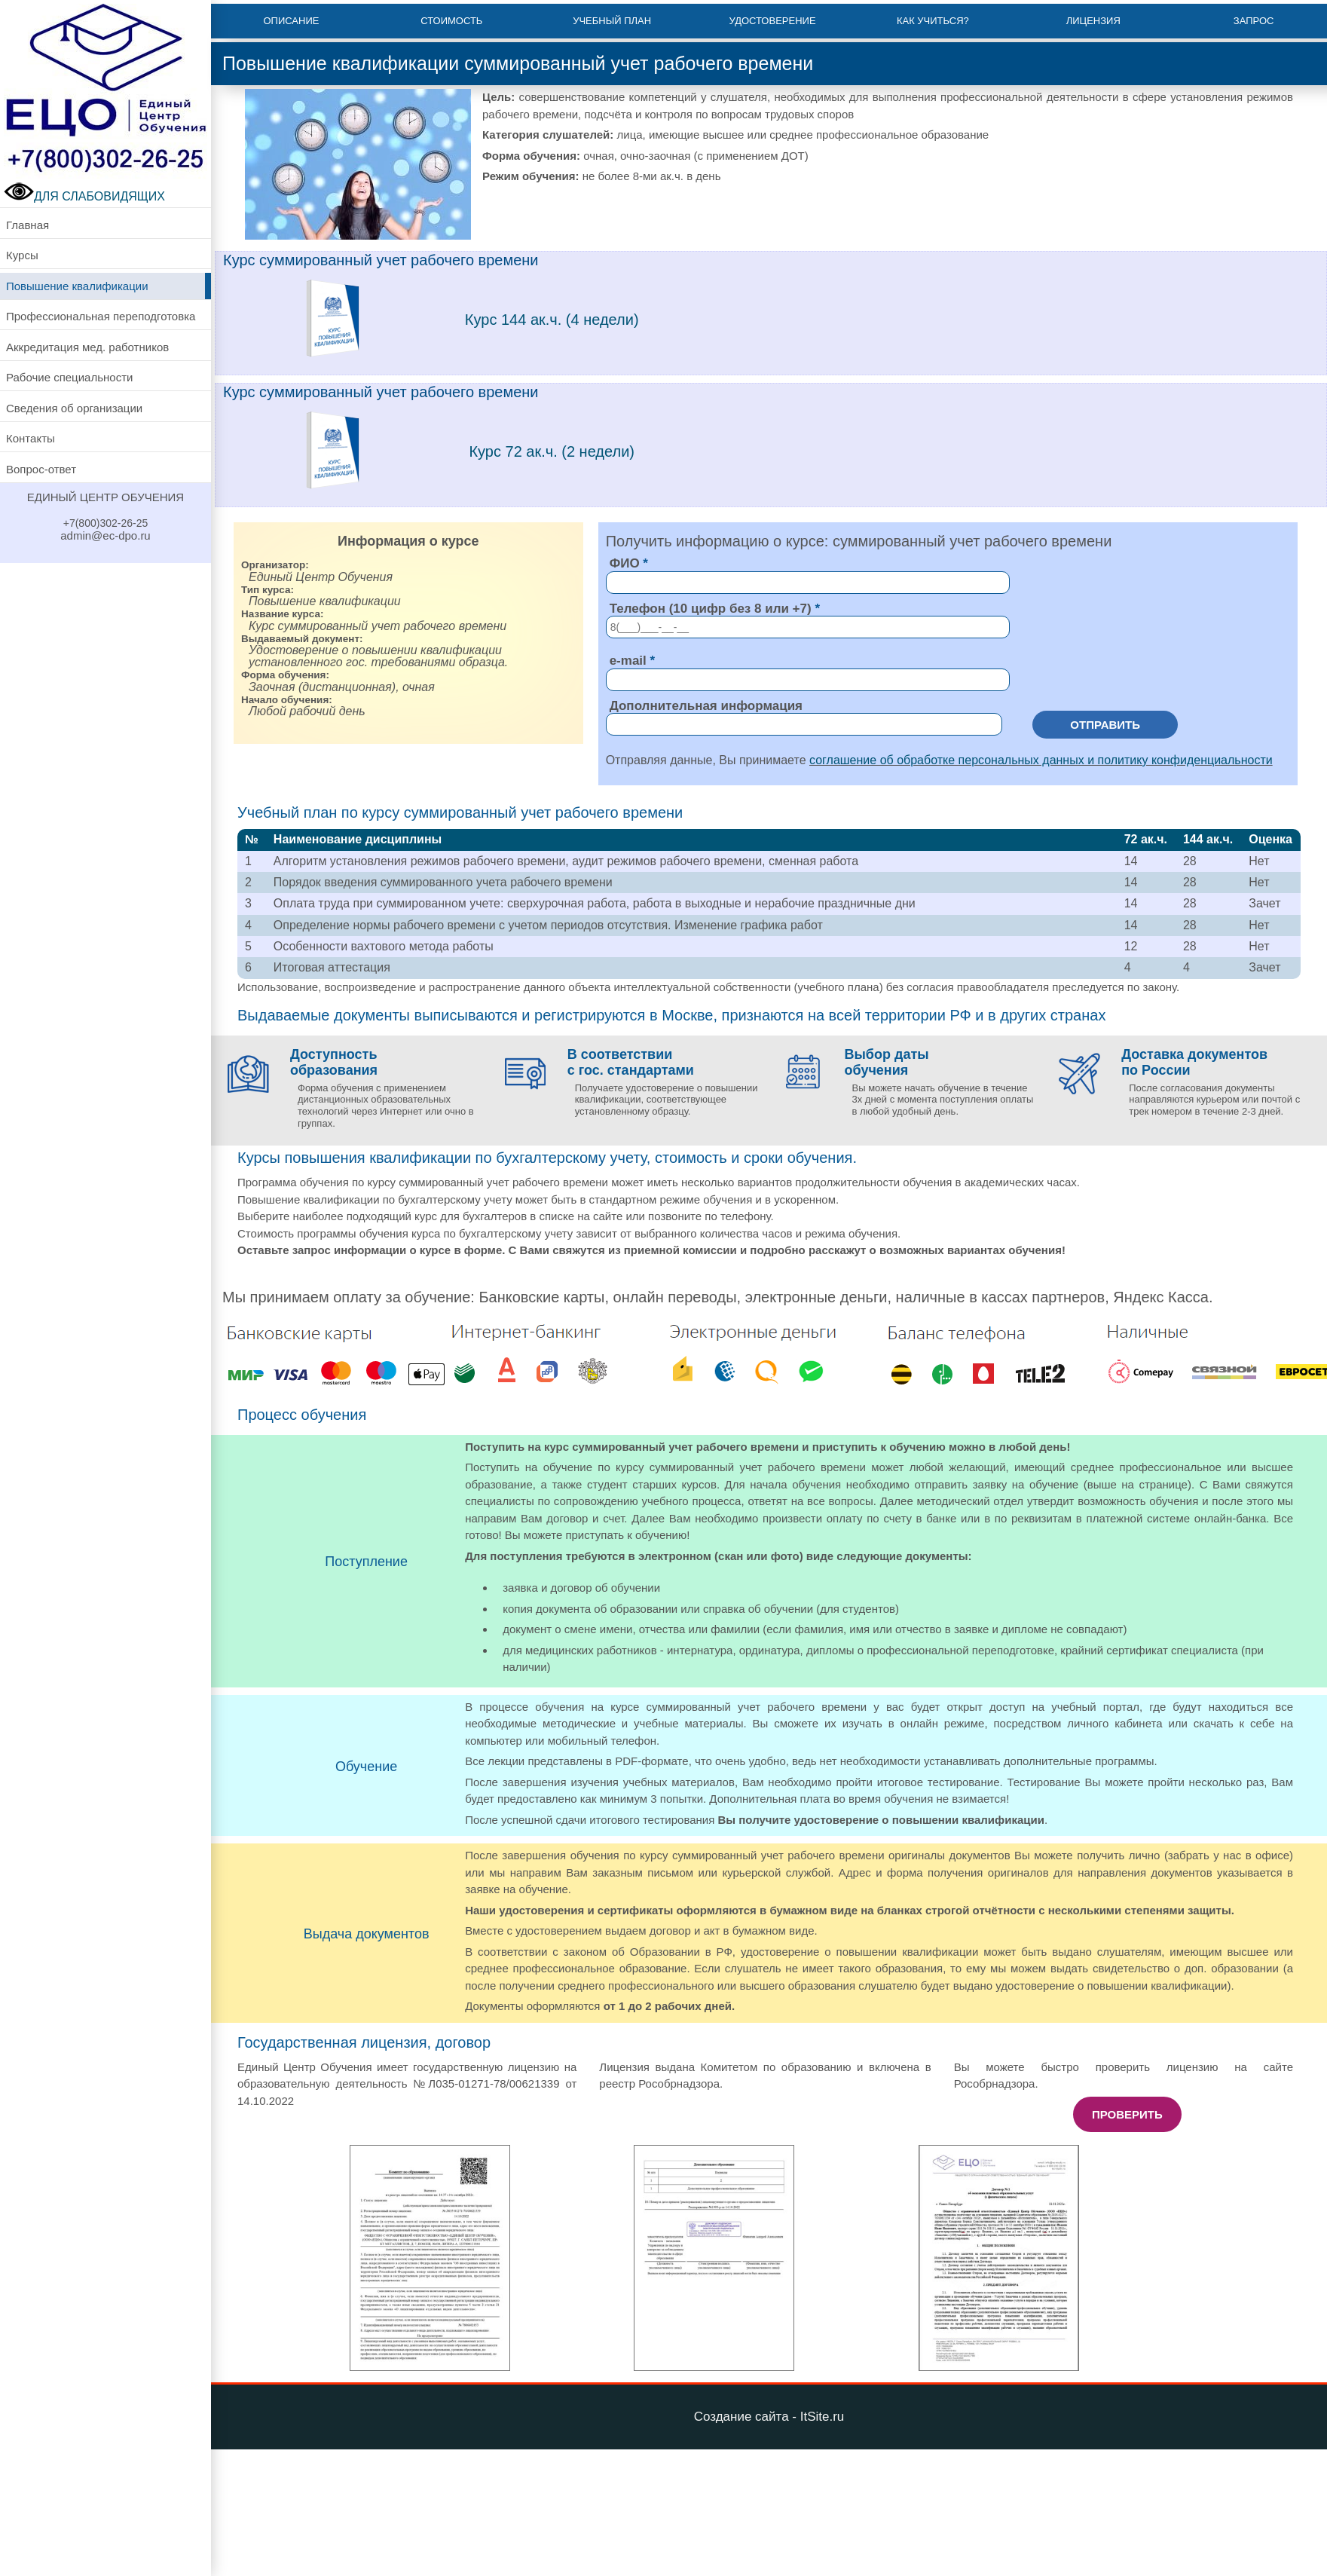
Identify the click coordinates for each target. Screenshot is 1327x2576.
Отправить (1105, 724)
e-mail (628, 660)
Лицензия (1093, 20)
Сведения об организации (74, 408)
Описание (291, 20)
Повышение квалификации (77, 286)
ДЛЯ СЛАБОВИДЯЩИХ (84, 196)
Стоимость (451, 20)
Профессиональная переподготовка (100, 316)
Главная (27, 225)
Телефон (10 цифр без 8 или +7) (711, 608)
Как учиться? (933, 20)
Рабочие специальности (69, 377)
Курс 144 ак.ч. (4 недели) (552, 319)
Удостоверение (772, 20)
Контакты (30, 438)
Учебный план (612, 20)
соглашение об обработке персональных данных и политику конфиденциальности (1041, 760)
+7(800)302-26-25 (105, 523)
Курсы (22, 255)
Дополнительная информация (706, 706)
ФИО (625, 563)
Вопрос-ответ (41, 469)
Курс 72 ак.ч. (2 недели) (551, 451)
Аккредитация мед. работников (87, 347)
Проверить (1127, 2114)
